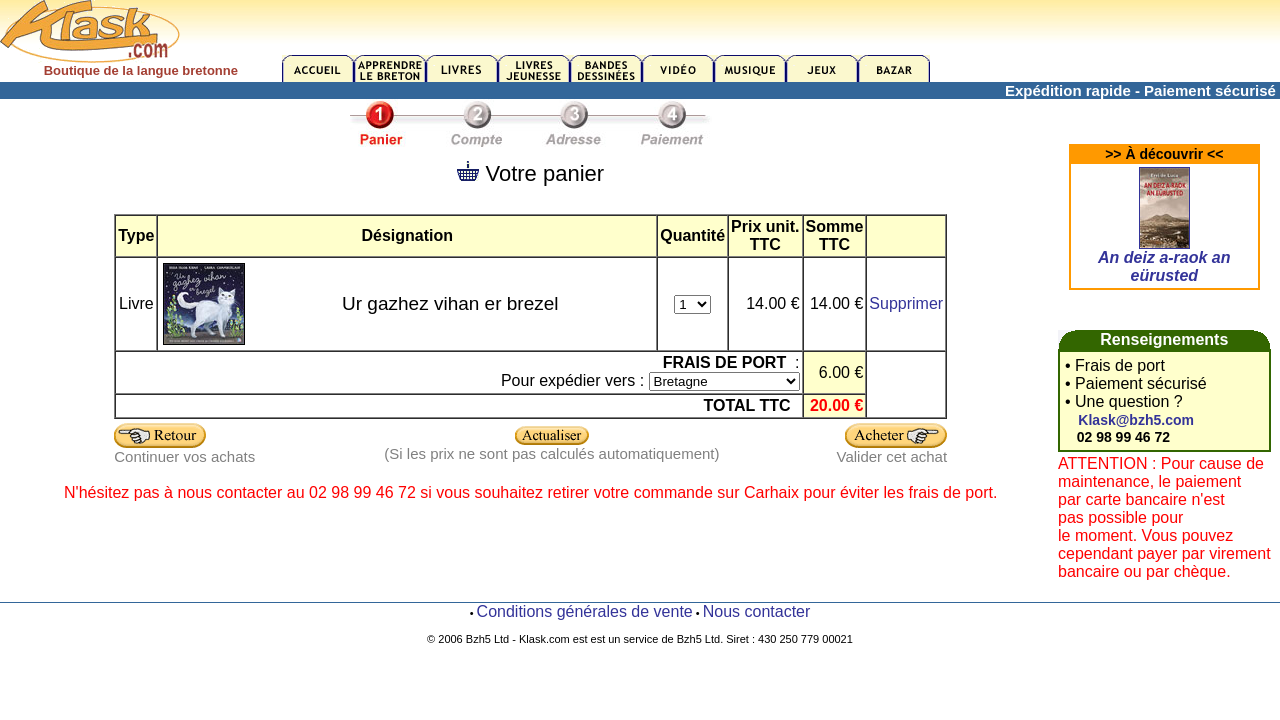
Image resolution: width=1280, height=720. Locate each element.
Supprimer (906, 303)
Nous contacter (757, 611)
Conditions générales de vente (585, 611)
